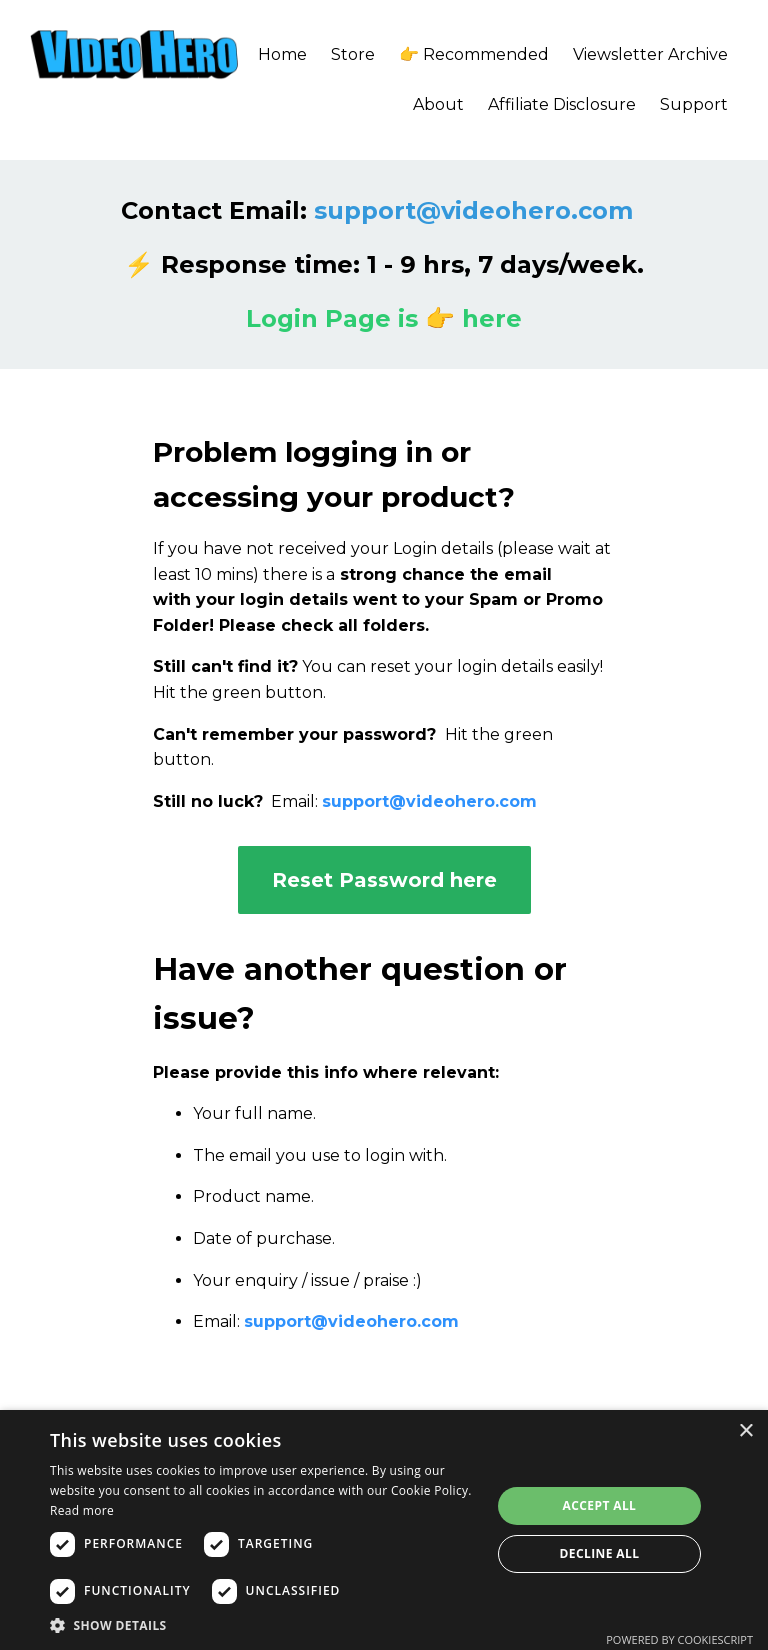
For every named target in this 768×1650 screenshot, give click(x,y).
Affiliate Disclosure (562, 104)
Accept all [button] (600, 1505)
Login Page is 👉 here (384, 318)
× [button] (745, 1431)
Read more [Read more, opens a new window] (82, 1510)
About (438, 104)
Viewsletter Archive (650, 54)
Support (694, 104)
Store (353, 54)
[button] (264, 1625)
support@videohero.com (429, 801)
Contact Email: (377, 210)
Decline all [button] (600, 1553)
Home (282, 54)
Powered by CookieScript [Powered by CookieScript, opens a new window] (679, 1639)
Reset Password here (384, 880)
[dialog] (384, 1530)
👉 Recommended (474, 54)
